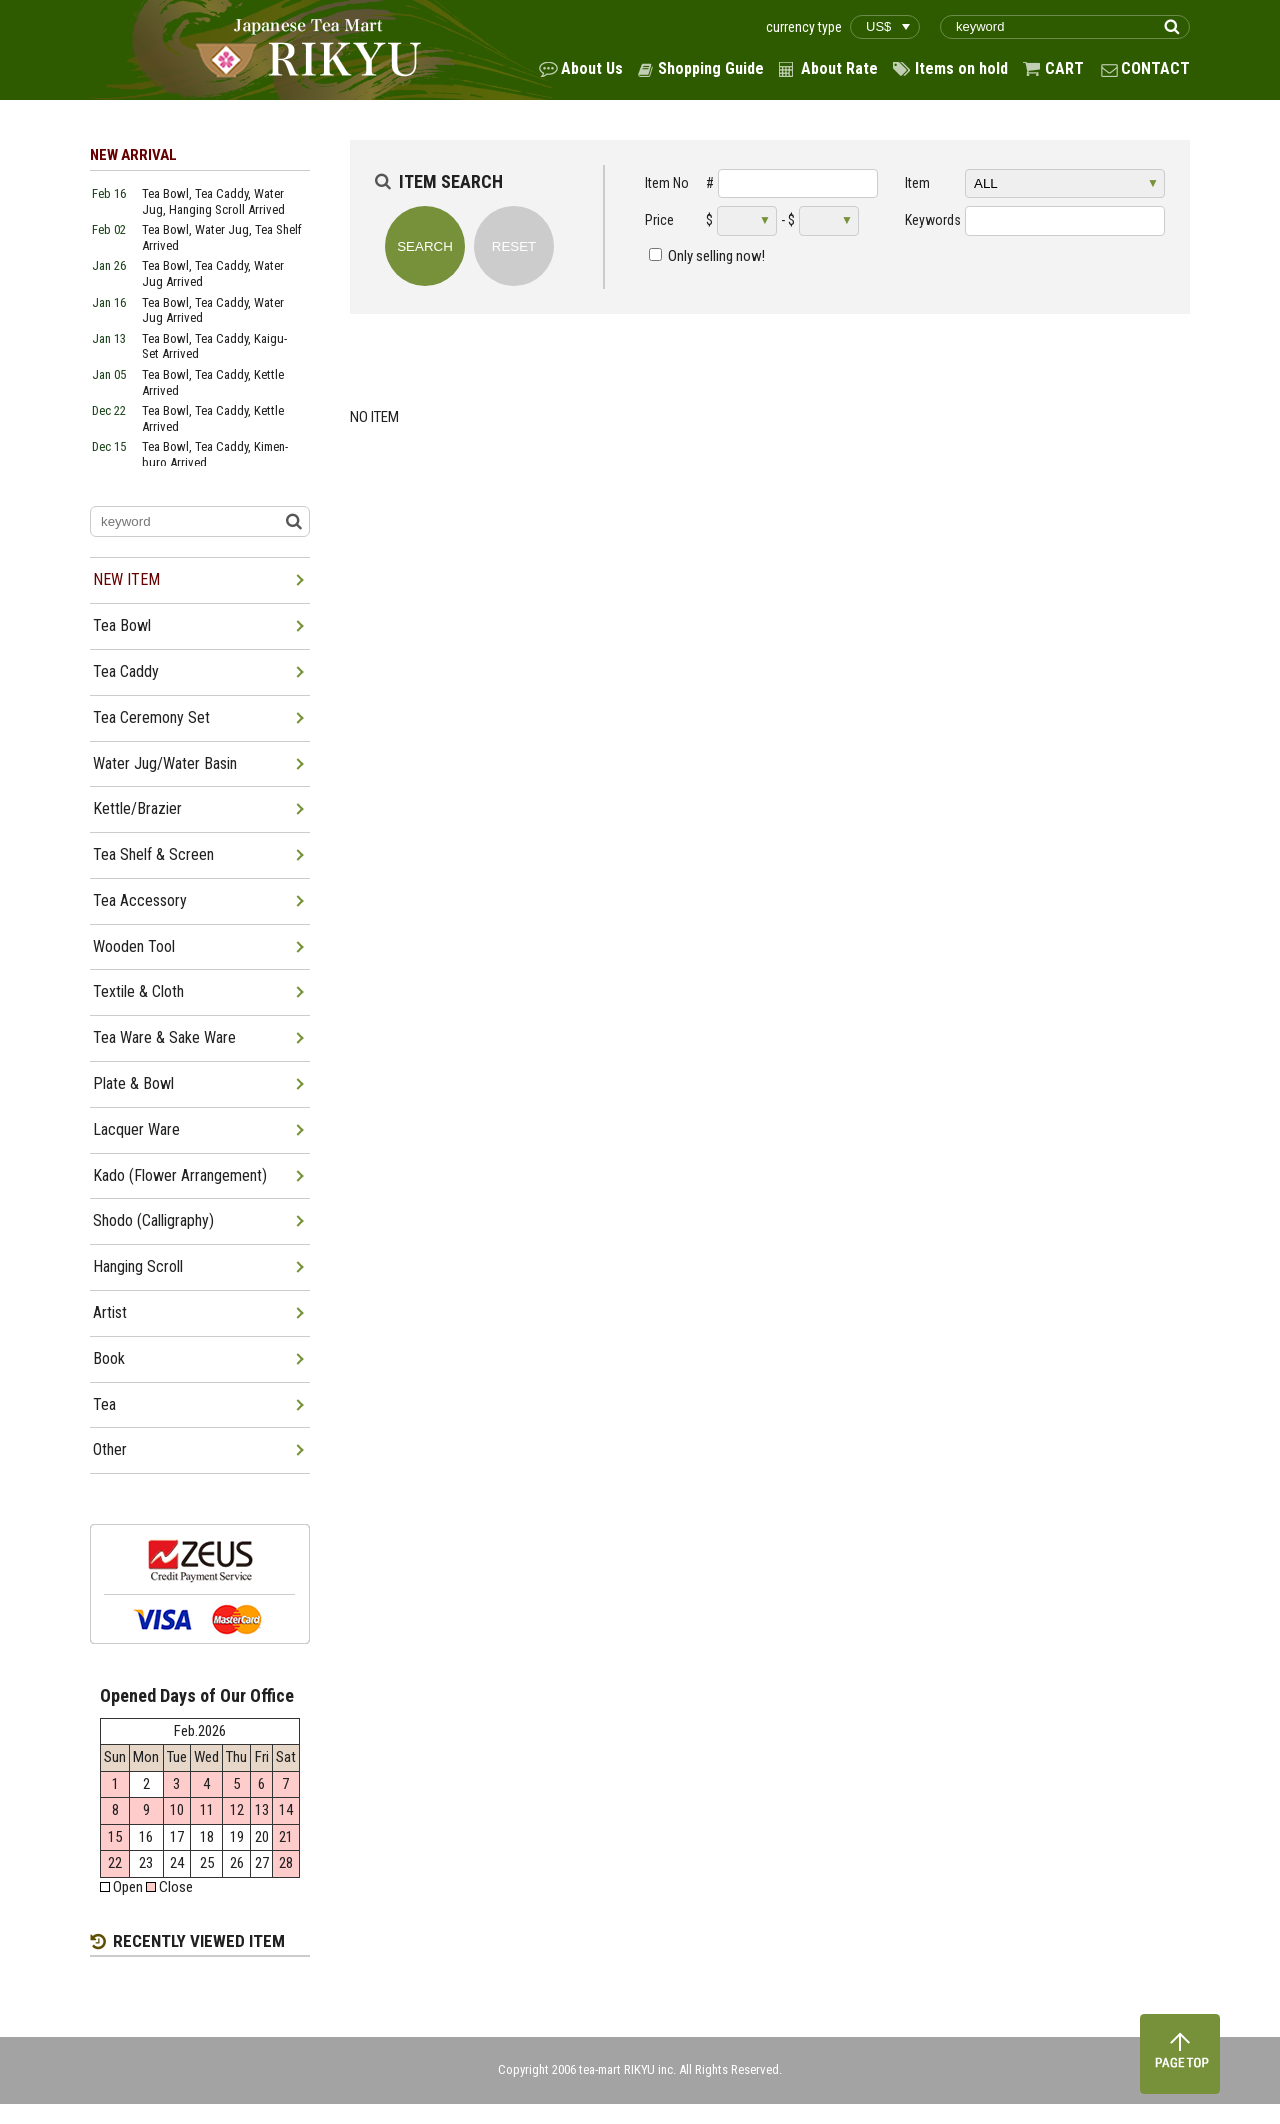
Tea (104, 1404)
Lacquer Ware (136, 1129)
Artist (110, 1312)
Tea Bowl (122, 625)
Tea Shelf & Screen (153, 854)
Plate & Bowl (133, 1083)
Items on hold (961, 68)
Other (110, 1449)
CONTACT (1155, 68)
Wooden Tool (134, 946)
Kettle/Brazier (137, 808)
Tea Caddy (126, 671)
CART (1064, 68)
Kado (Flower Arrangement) (180, 1175)
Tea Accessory (140, 900)
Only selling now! (716, 256)
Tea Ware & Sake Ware (164, 1037)
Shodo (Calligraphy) (153, 1220)
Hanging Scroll (138, 1266)
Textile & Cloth (138, 991)
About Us (592, 68)
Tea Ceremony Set (151, 717)
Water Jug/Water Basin (165, 763)
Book (109, 1358)
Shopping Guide (711, 68)
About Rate (839, 68)
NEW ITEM (126, 579)
